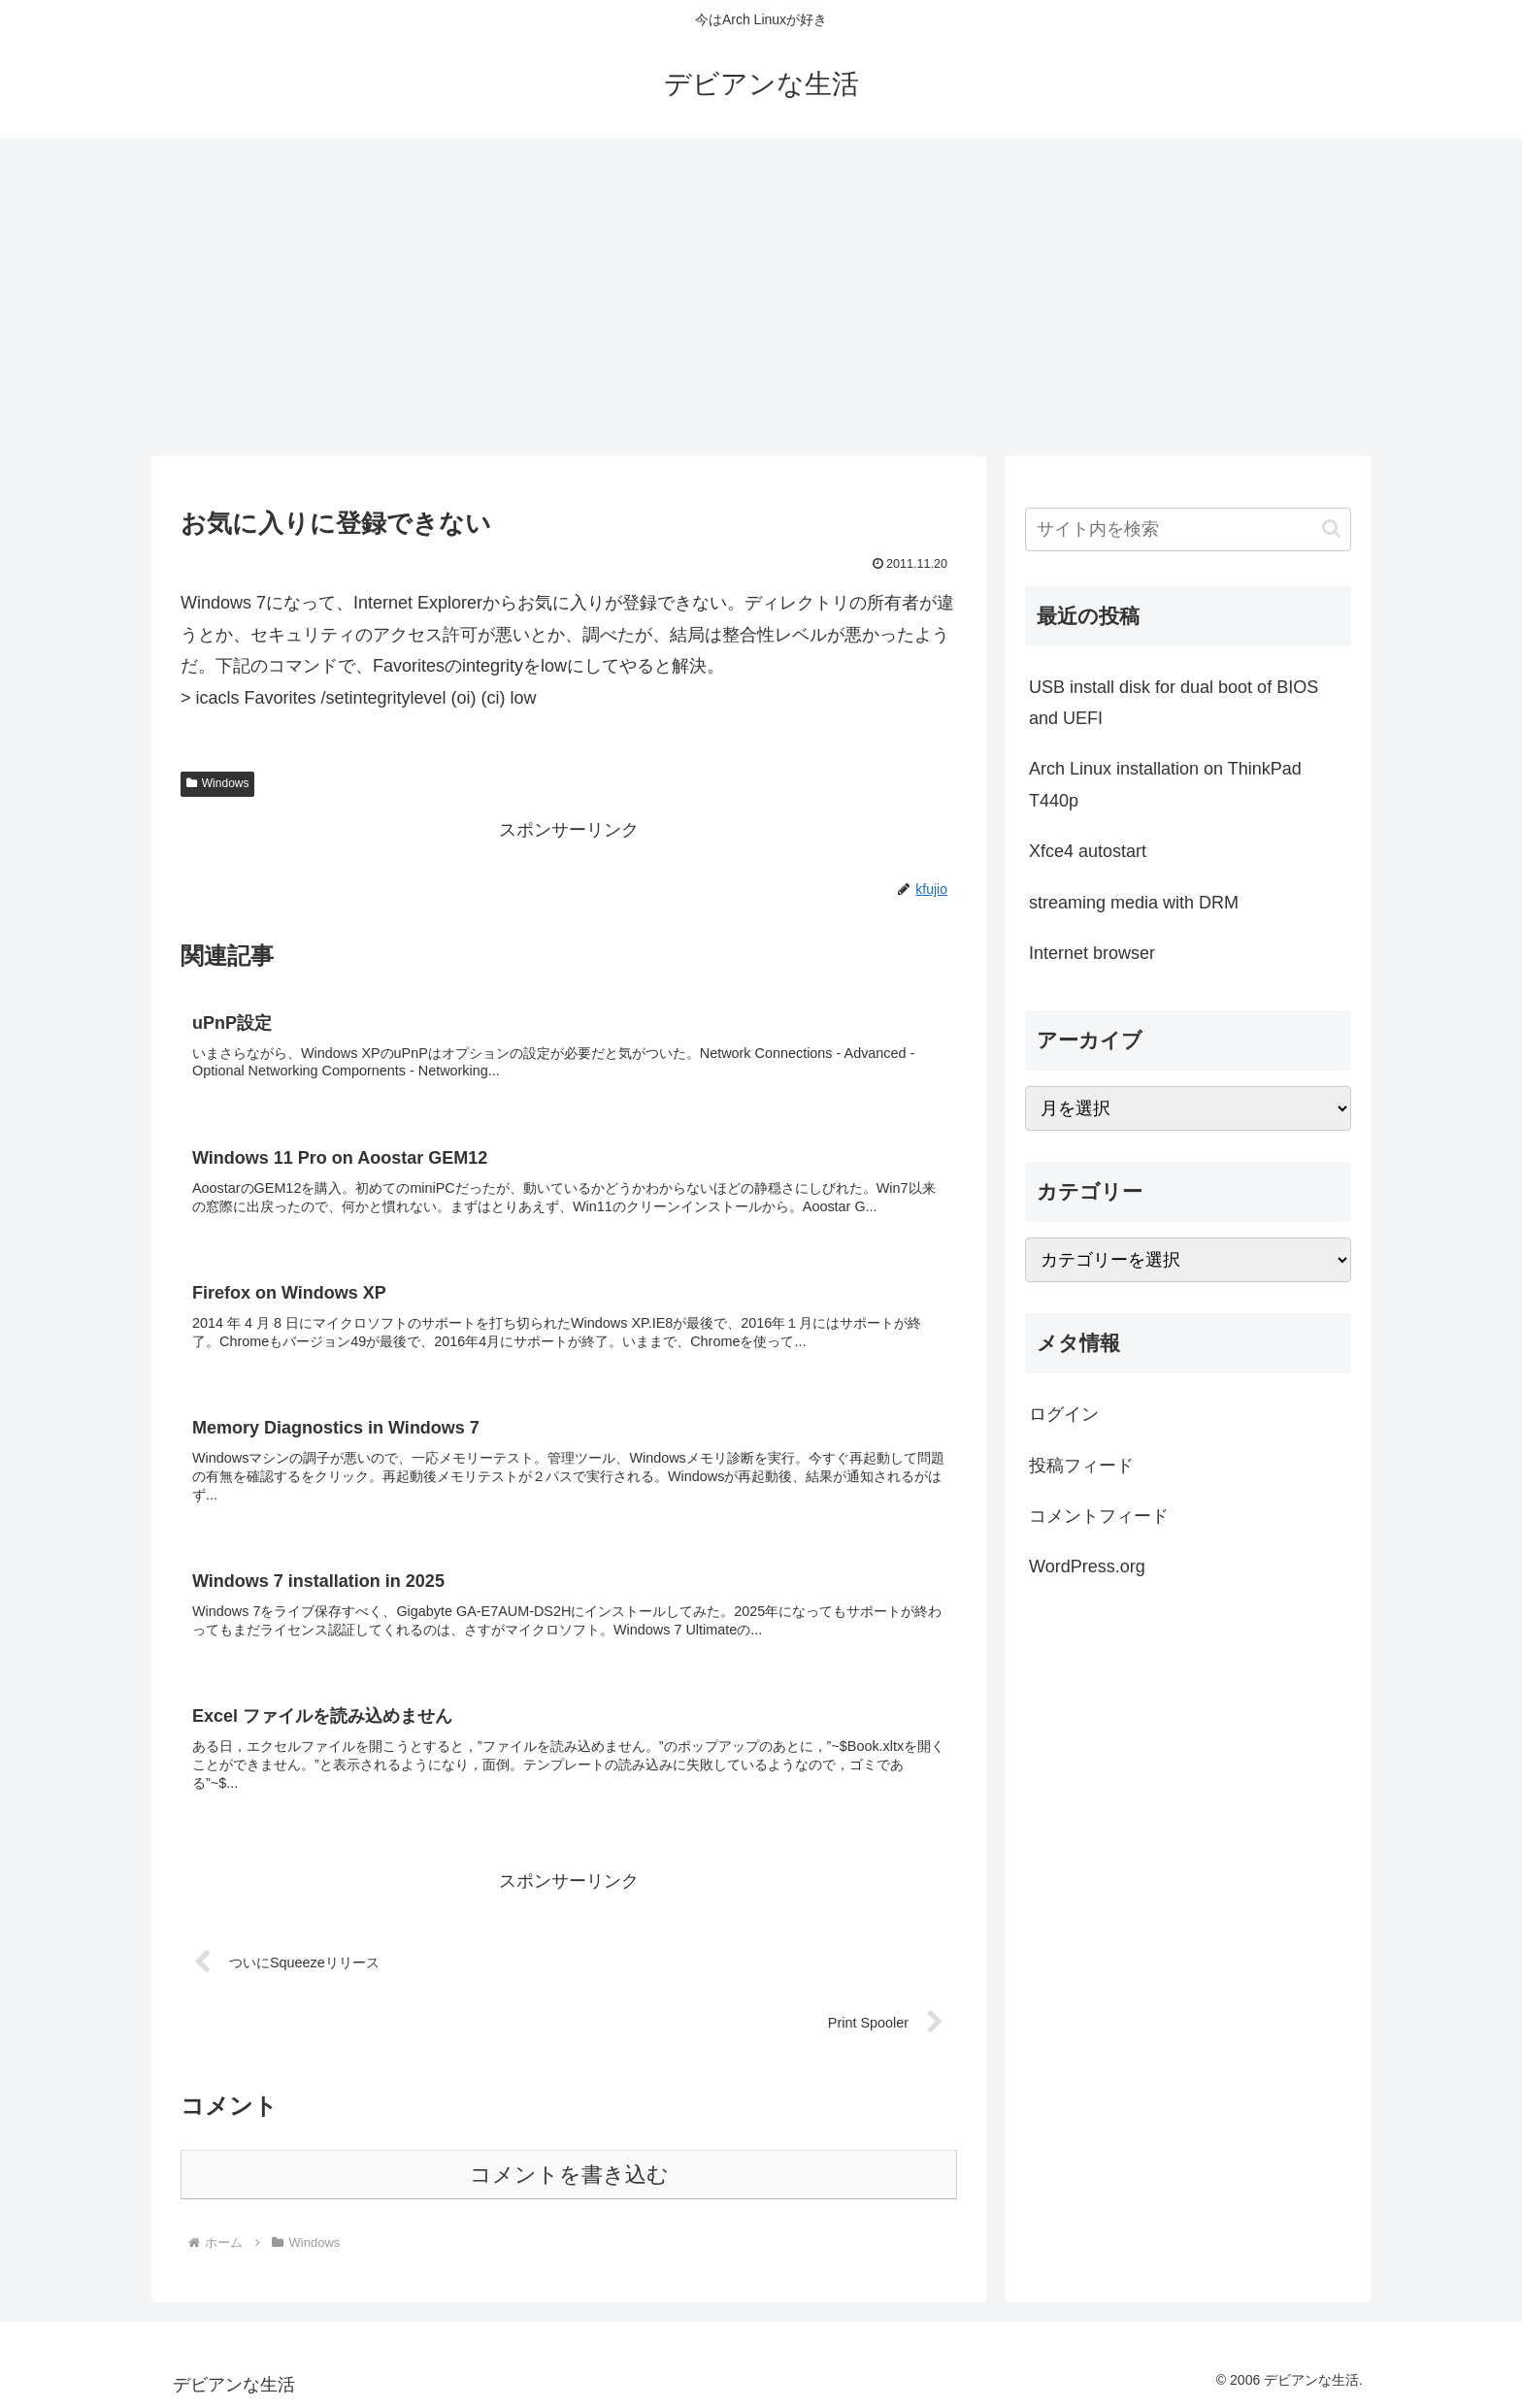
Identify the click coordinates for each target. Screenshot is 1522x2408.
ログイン (1064, 1414)
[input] (1188, 529)
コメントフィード (1099, 1516)
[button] (1331, 528)
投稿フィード (1081, 1465)
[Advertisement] (761, 297)
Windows (217, 783)
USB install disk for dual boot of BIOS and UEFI (1173, 702)
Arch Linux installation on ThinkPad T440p (1165, 784)
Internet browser (1092, 953)
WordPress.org (1087, 1566)
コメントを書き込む (569, 2174)
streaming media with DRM (1134, 902)
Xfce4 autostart (1087, 851)
